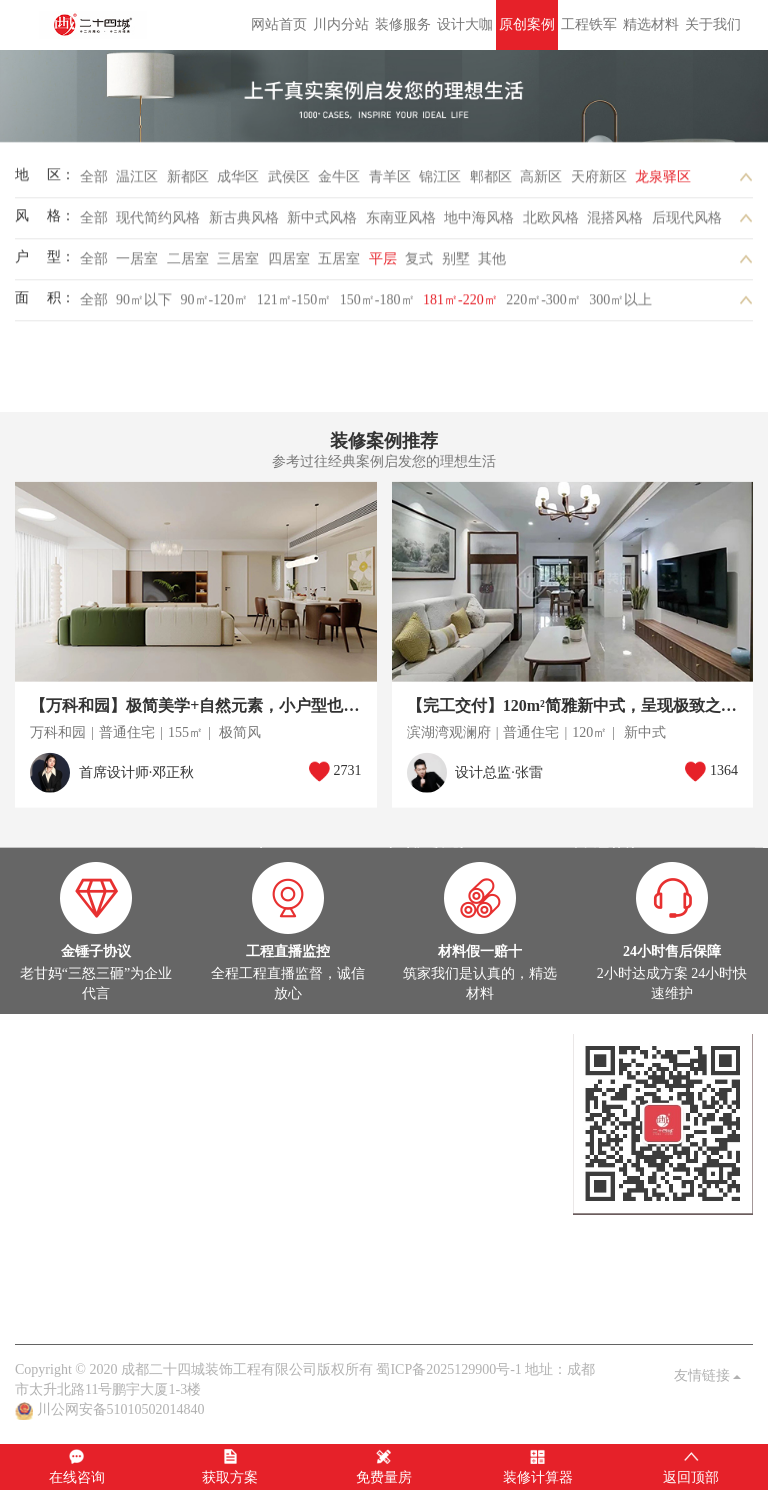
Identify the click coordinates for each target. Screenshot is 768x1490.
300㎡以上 (620, 305)
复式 (419, 264)
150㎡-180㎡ (377, 305)
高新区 (541, 182)
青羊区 (390, 182)
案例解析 (103, 1243)
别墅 (456, 264)
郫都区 (491, 182)
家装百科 (162, 1243)
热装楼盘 (43, 1183)
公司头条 (43, 1243)
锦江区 (440, 182)
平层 (383, 264)
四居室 (289, 264)
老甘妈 (36, 1303)
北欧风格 (551, 223)
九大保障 (267, 1303)
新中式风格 (322, 223)
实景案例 (43, 1123)
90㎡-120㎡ (215, 305)
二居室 (188, 264)
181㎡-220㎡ (460, 305)
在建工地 (103, 1123)
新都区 (188, 182)
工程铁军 (589, 24)
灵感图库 (162, 1123)
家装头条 (43, 1223)
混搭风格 (615, 223)
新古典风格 (244, 223)
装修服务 (403, 24)
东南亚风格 (401, 223)
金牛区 (339, 182)
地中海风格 (479, 223)
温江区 (137, 182)
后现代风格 (687, 223)
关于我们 (713, 24)
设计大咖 (465, 24)
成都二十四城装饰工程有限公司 (96, 25)
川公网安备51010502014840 (121, 1409)
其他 (492, 264)
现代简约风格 (158, 223)
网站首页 (279, 24)
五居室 (339, 264)
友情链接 (708, 1375)
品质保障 (148, 1303)
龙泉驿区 (663, 182)
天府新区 (599, 182)
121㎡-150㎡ (294, 305)
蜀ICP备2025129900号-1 (448, 1369)
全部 (94, 182)
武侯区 (289, 182)
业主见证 (222, 1243)
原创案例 (527, 24)
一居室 (137, 264)
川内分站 (341, 24)
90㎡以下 (144, 305)
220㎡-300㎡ (543, 305)
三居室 (238, 264)
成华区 (238, 182)
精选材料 (651, 24)
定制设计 (43, 1063)
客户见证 (208, 1303)
